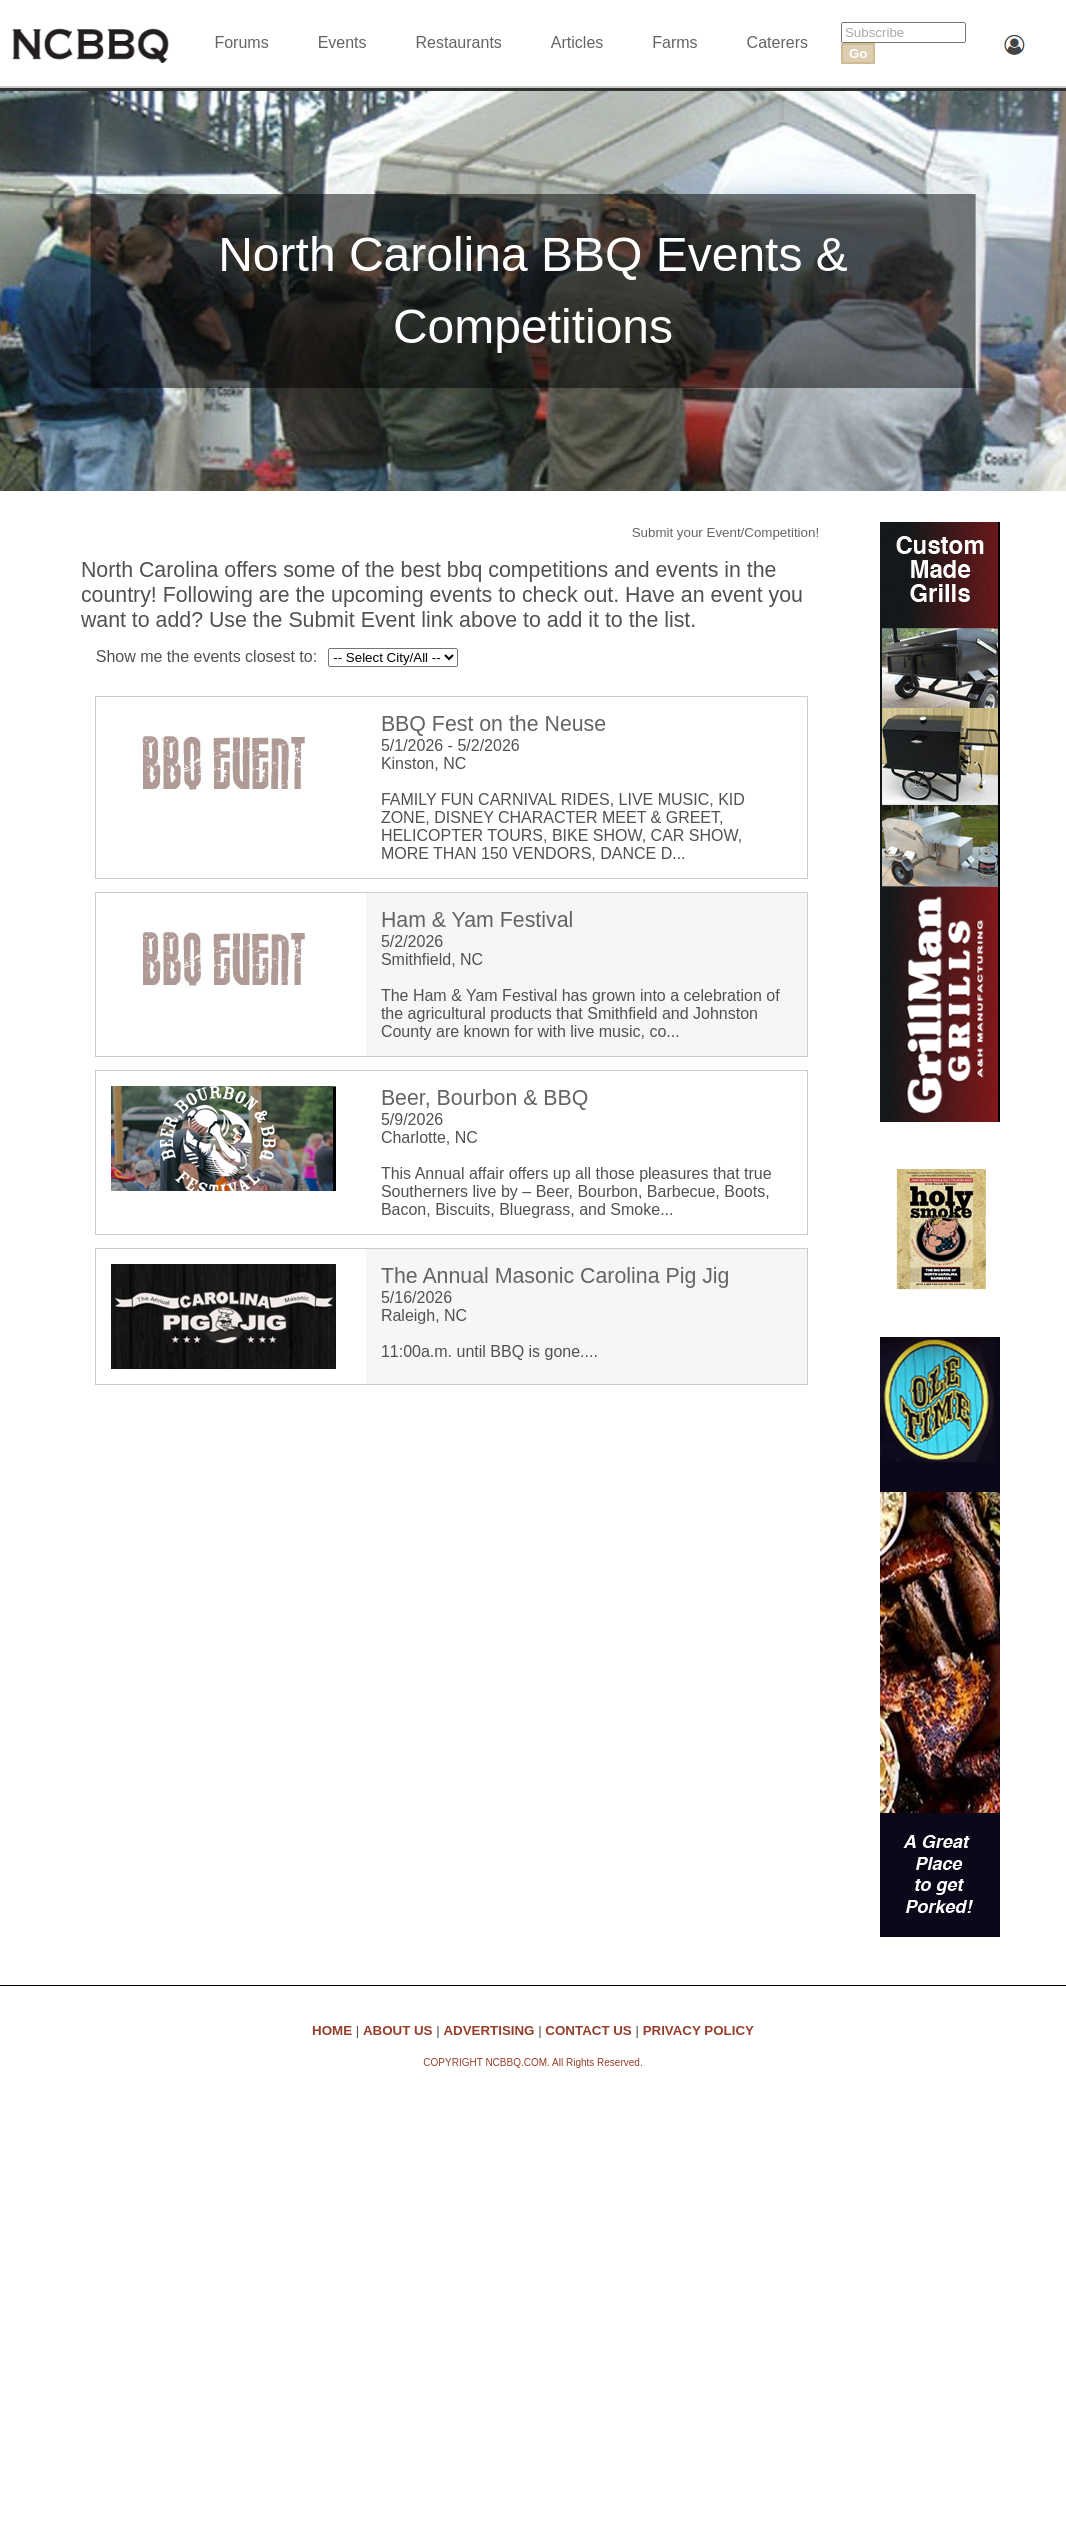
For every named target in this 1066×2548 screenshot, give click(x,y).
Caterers (777, 42)
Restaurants (459, 42)
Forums (241, 42)
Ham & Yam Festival (477, 920)
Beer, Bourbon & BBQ (484, 1098)
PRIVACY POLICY (698, 2030)
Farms (674, 42)
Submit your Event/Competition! (725, 532)
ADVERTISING (488, 2030)
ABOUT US (398, 2030)
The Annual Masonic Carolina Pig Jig (555, 1276)
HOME (332, 2030)
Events (342, 42)
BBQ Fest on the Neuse (493, 724)
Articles (577, 42)
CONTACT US (588, 2030)
